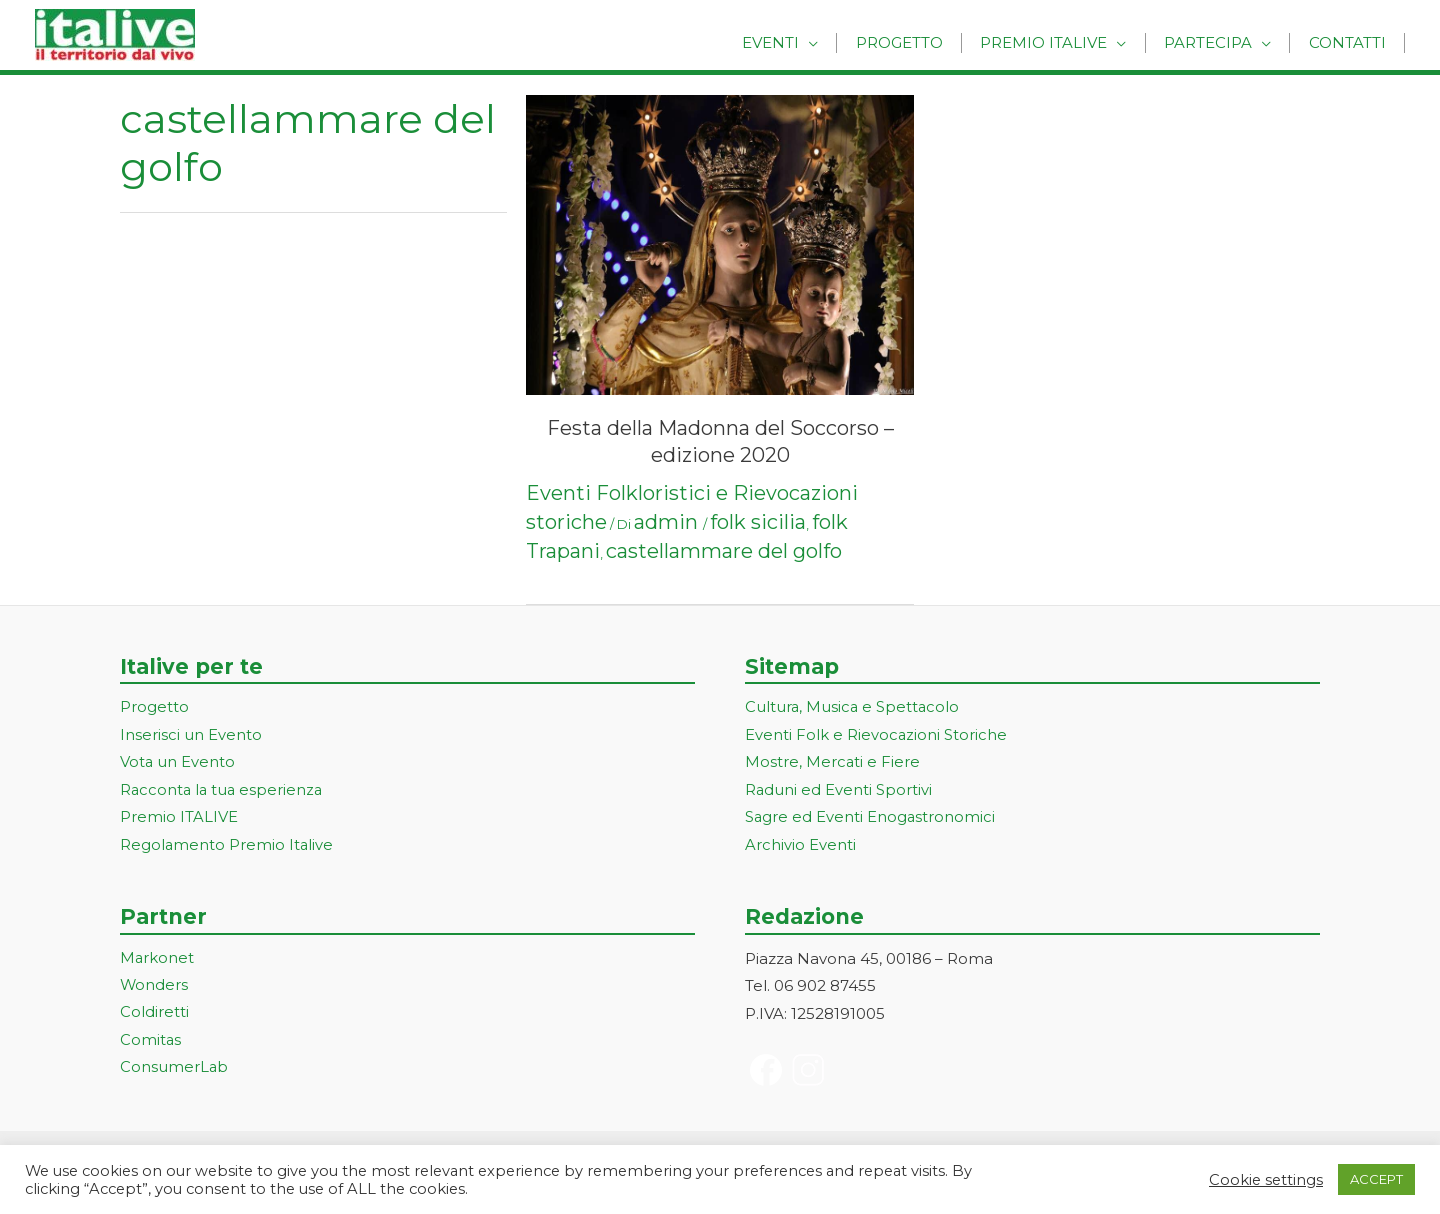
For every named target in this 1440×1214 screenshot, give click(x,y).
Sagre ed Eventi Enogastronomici (871, 819)
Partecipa (1218, 42)
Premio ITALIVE (179, 819)
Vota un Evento (178, 763)
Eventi (800, 42)
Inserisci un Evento (191, 735)
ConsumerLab (174, 1071)
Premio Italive (1060, 42)
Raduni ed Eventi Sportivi (839, 791)
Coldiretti (154, 1016)
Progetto (922, 42)
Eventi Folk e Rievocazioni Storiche (876, 735)
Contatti (1350, 42)
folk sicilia (758, 522)
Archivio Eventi (800, 847)
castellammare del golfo (724, 551)
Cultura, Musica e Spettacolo (853, 707)
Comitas (151, 1044)
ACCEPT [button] (1376, 1179)
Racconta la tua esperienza (223, 791)
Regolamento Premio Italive (227, 847)
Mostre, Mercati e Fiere (833, 763)
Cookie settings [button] (1266, 1180)
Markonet (157, 960)
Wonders (154, 988)
